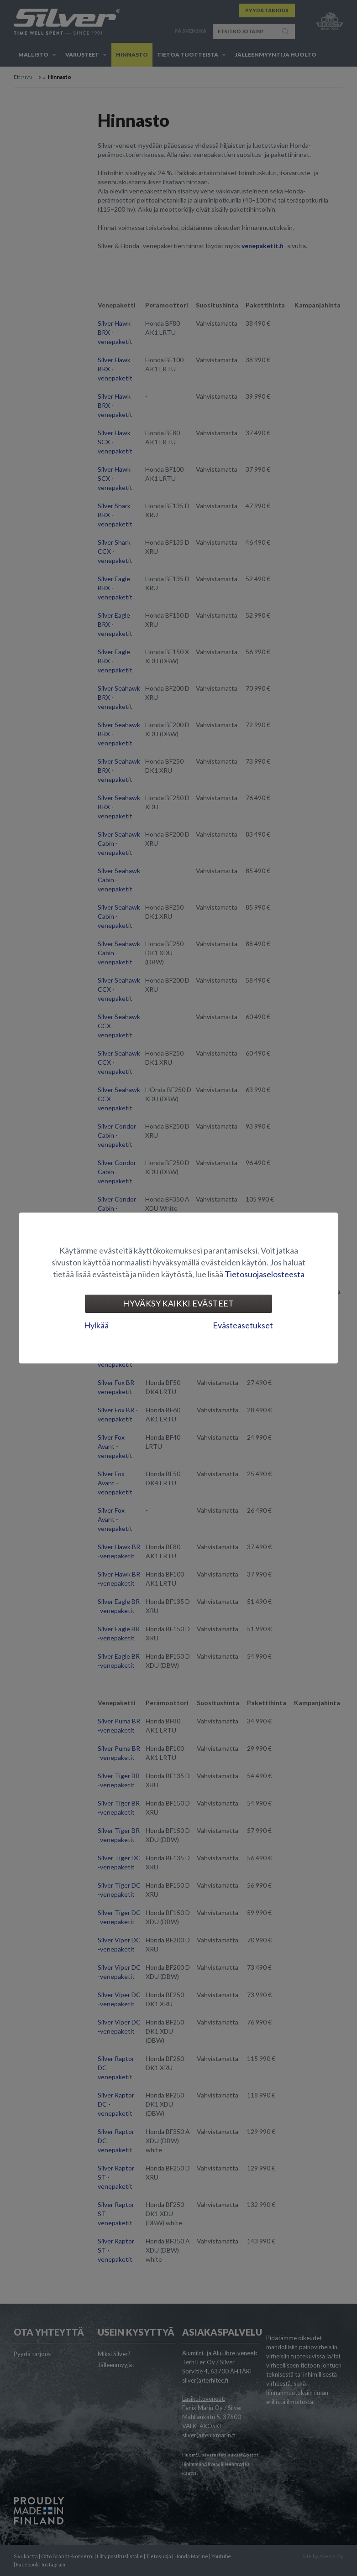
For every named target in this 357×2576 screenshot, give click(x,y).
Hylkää (96, 1325)
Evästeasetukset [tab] (243, 1325)
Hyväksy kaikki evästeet (178, 1303)
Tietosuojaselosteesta (264, 1274)
